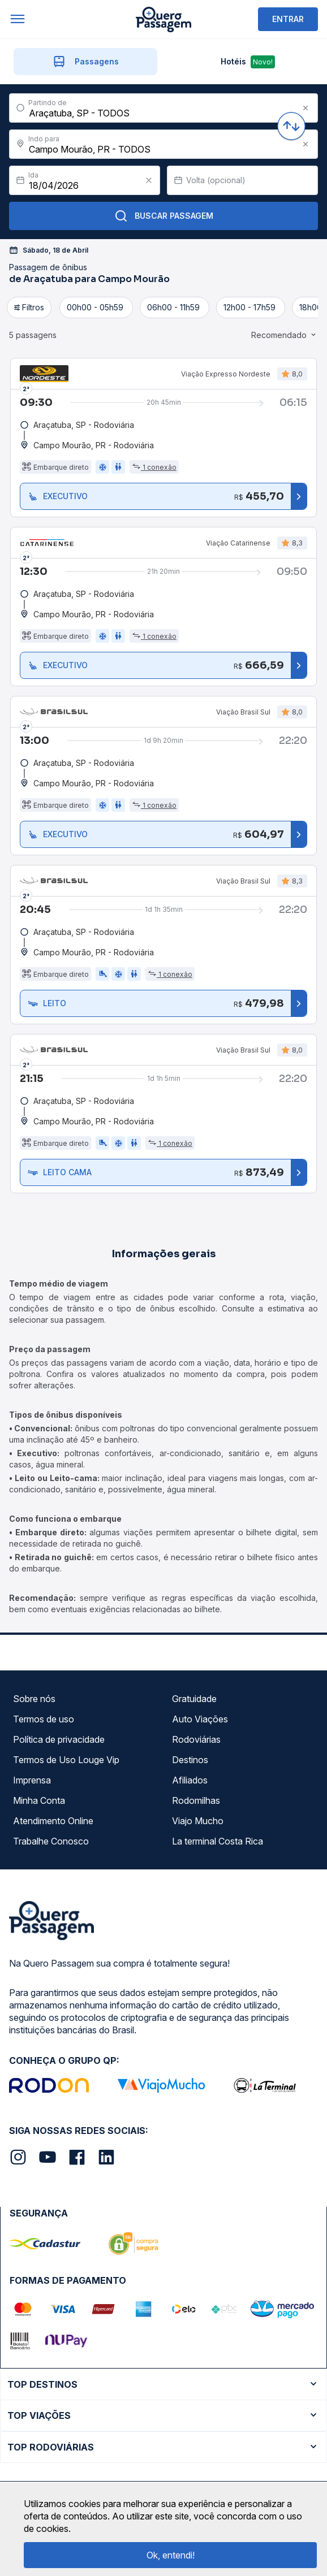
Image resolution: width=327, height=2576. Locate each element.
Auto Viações (200, 1719)
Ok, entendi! (171, 2555)
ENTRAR (288, 19)
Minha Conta (39, 1800)
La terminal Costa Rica (217, 1841)
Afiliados (190, 1780)
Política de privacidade (59, 1739)
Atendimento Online (53, 1820)
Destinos (190, 1759)
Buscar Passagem (163, 216)
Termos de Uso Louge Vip (66, 1759)
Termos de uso (43, 1719)
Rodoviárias (196, 1739)
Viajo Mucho (197, 1820)
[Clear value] (148, 180)
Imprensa (32, 1780)
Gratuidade (194, 1698)
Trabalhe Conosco (51, 1841)
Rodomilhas (196, 1800)
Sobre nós (34, 1698)
